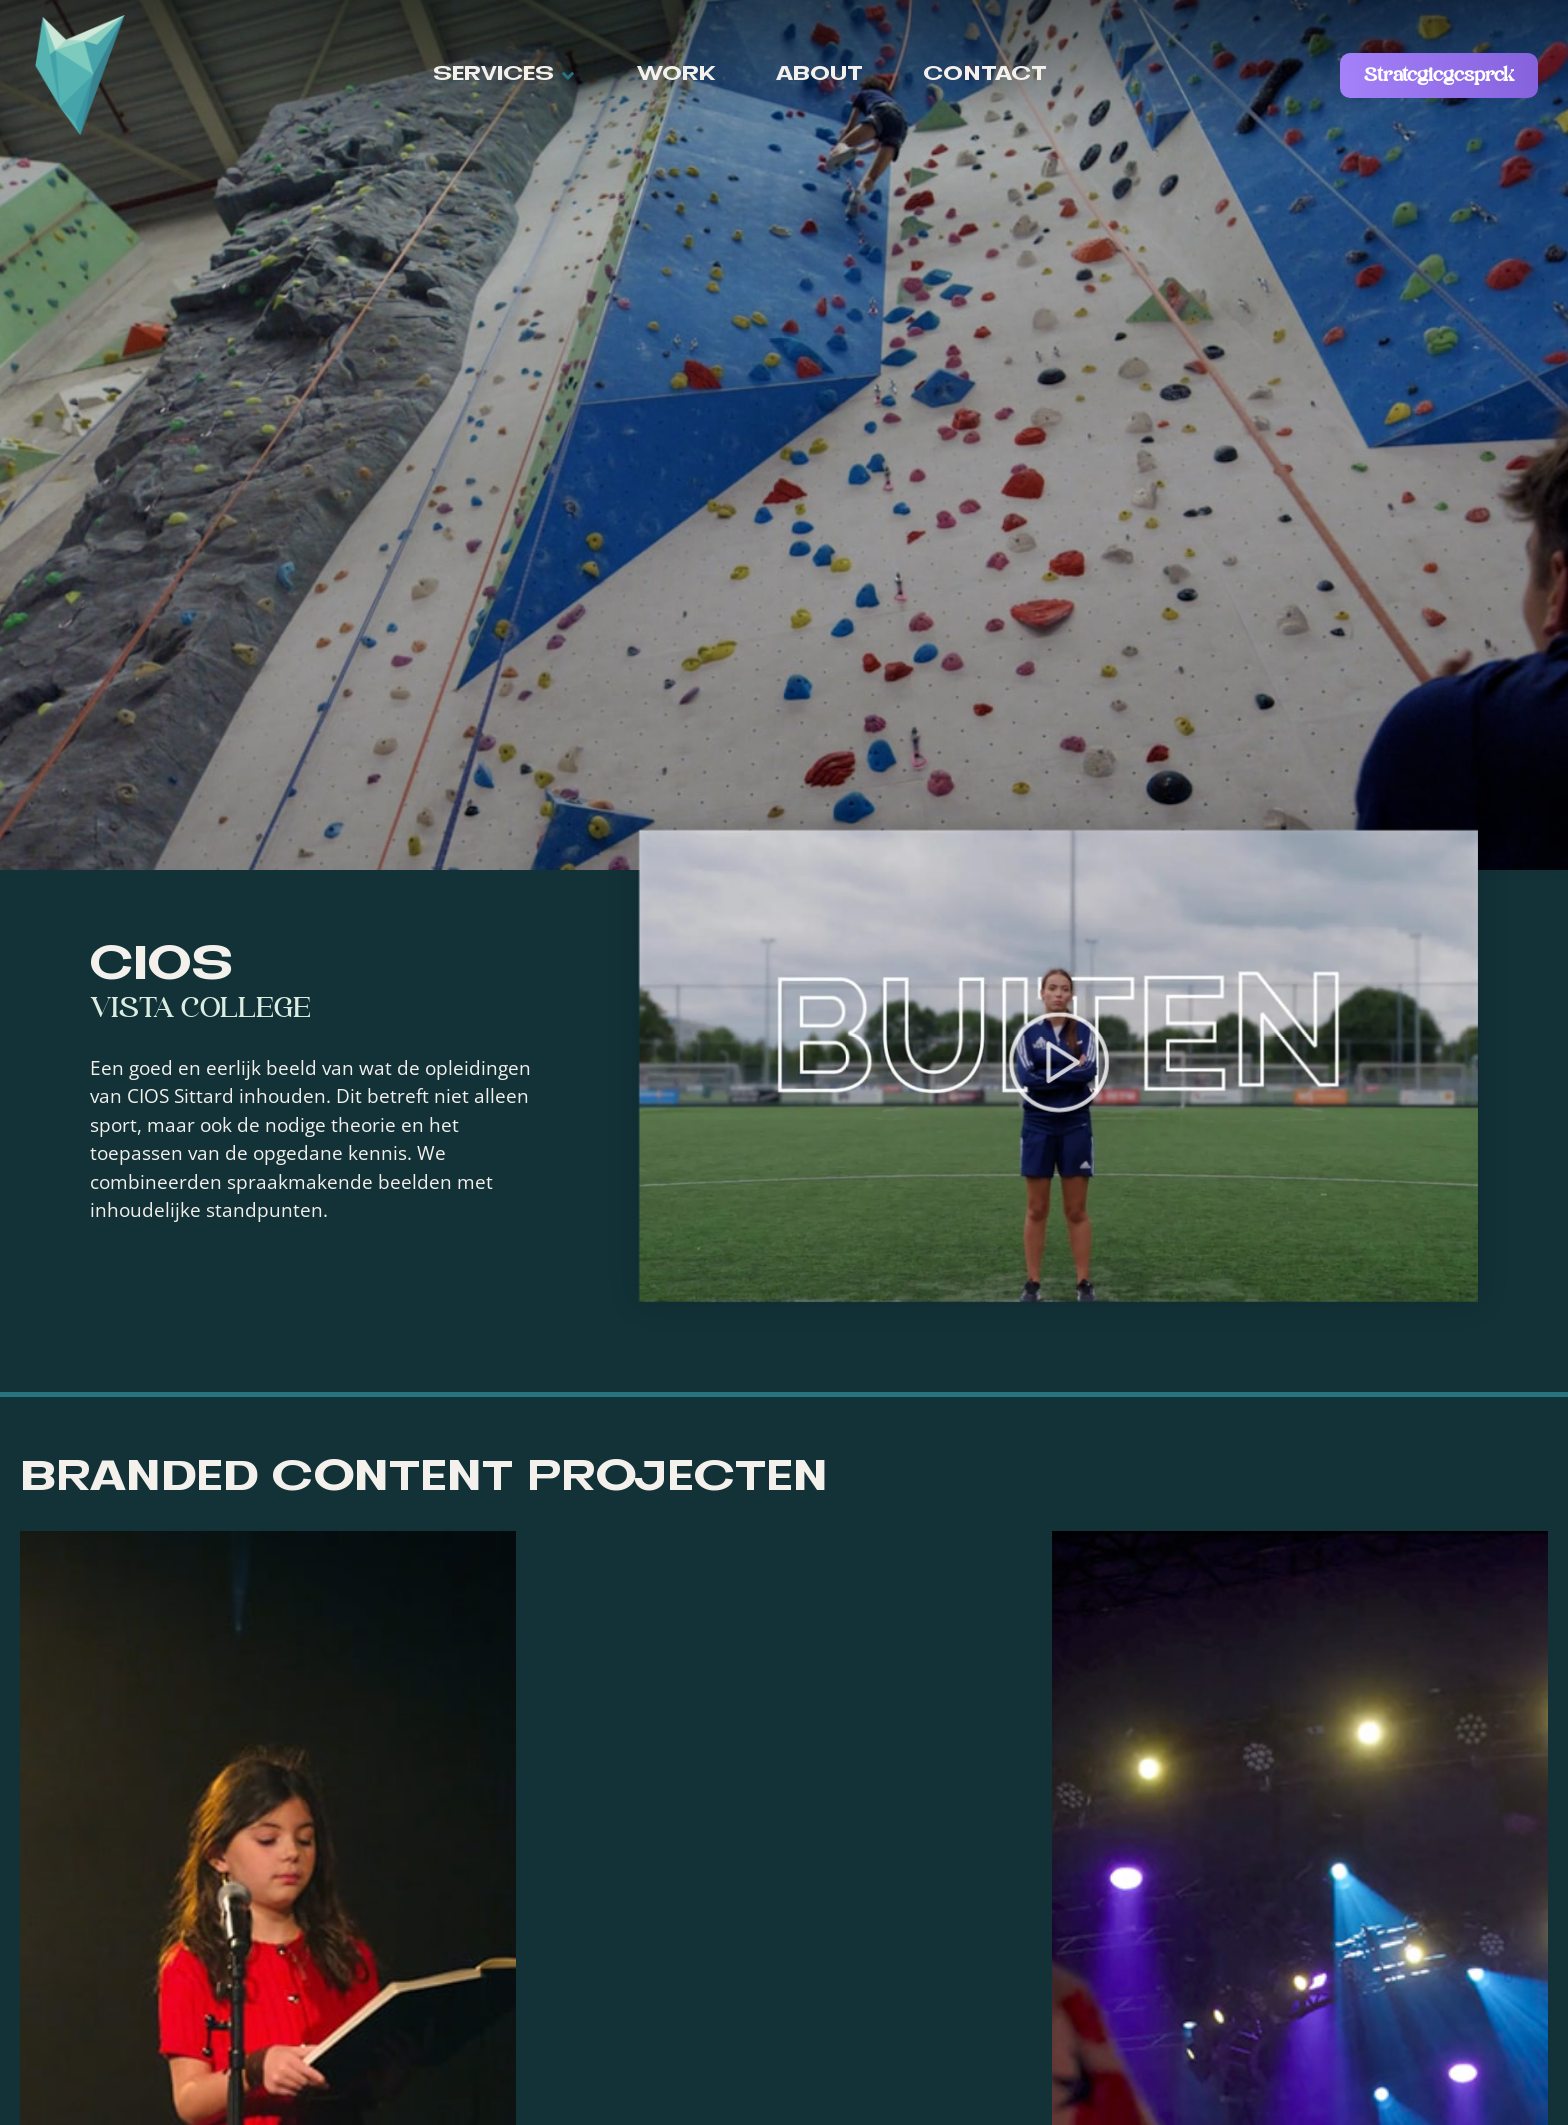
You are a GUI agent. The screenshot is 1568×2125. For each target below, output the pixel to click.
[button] (505, 75)
